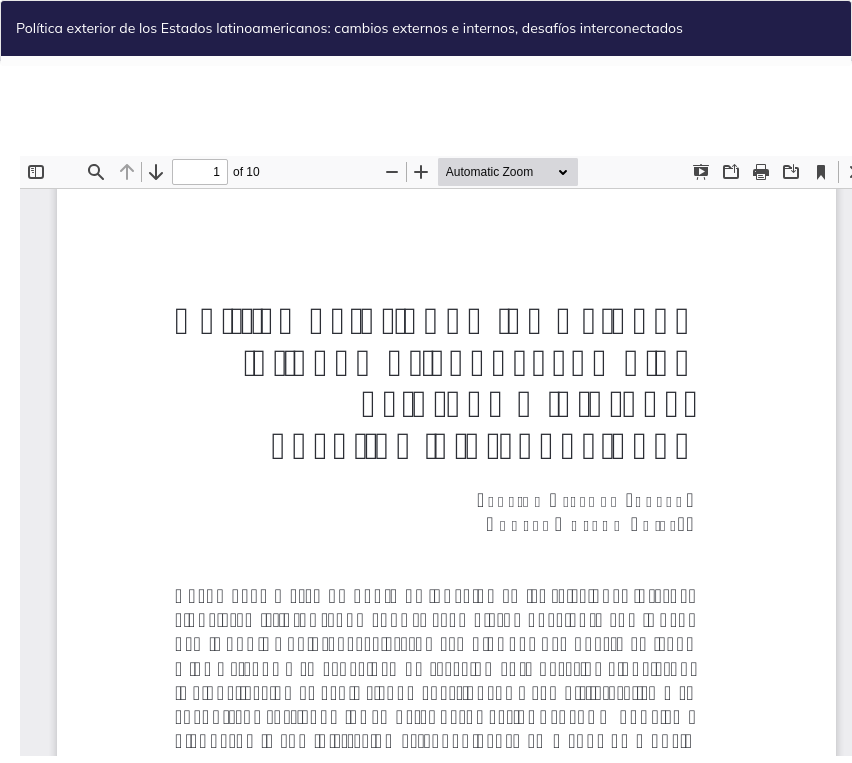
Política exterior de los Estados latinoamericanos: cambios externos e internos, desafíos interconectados (349, 28)
